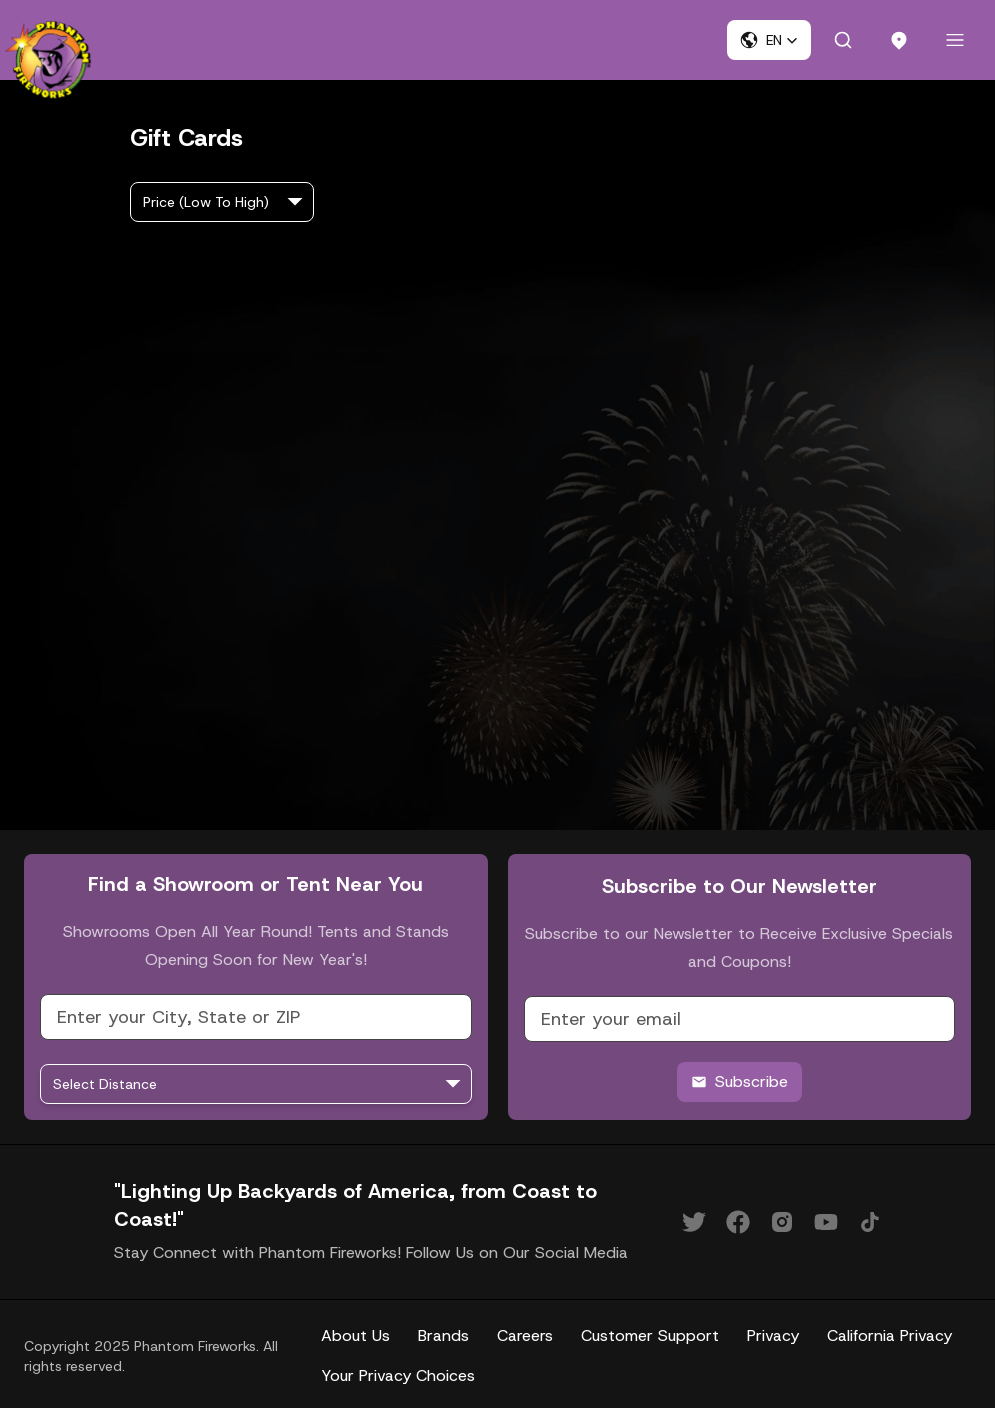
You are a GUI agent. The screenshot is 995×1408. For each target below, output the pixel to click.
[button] (769, 40)
